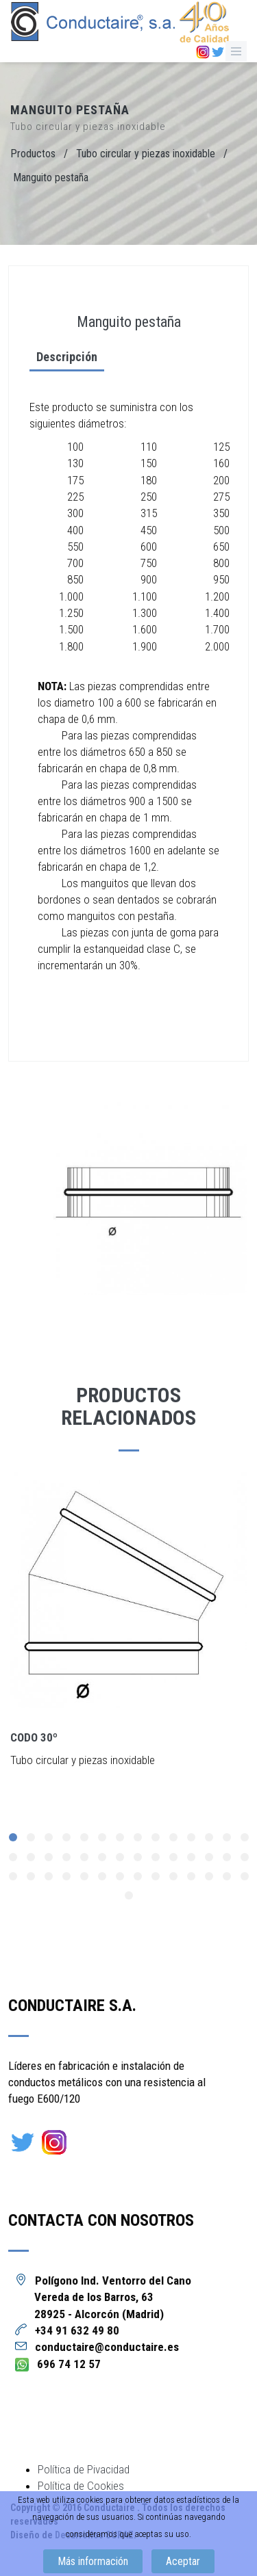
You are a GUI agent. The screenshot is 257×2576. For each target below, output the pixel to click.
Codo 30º (34, 1737)
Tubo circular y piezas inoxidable (145, 153)
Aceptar (183, 2561)
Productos (33, 153)
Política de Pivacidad (84, 2469)
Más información (93, 2561)
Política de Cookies (81, 2486)
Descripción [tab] (60, 357)
